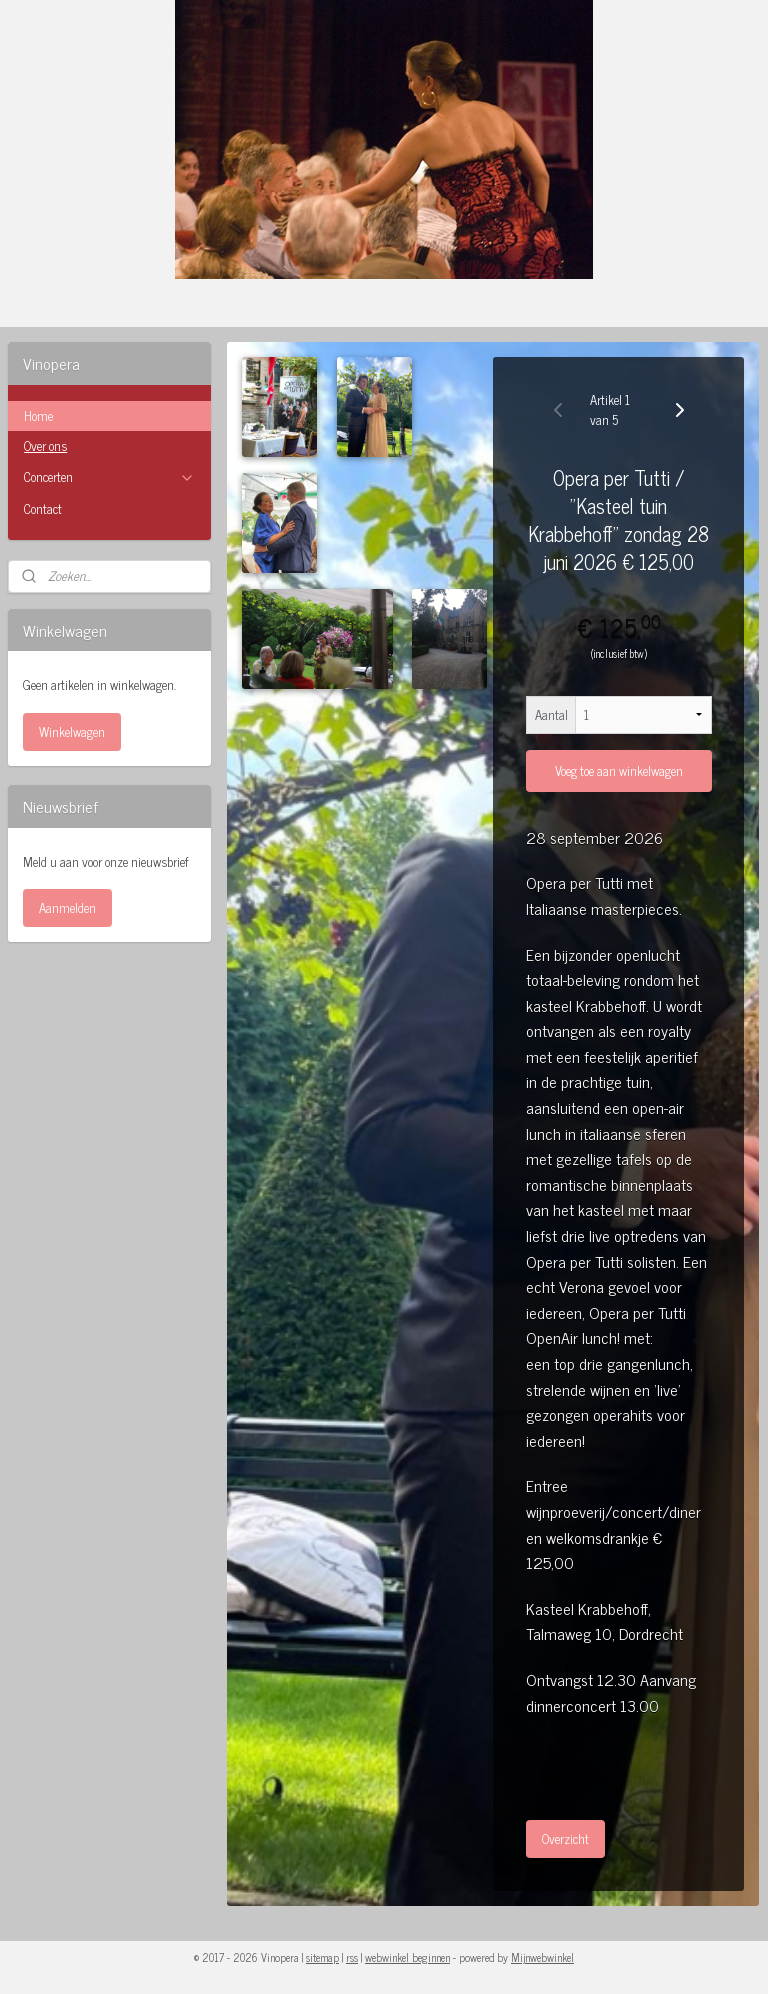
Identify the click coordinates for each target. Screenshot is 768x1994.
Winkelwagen (72, 731)
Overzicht (565, 1839)
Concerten (109, 476)
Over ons (45, 445)
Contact (43, 508)
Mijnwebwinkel (542, 1957)
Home (38, 415)
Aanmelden (67, 907)
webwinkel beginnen (407, 1957)
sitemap (322, 1957)
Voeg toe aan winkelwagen (619, 771)
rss (352, 1957)
